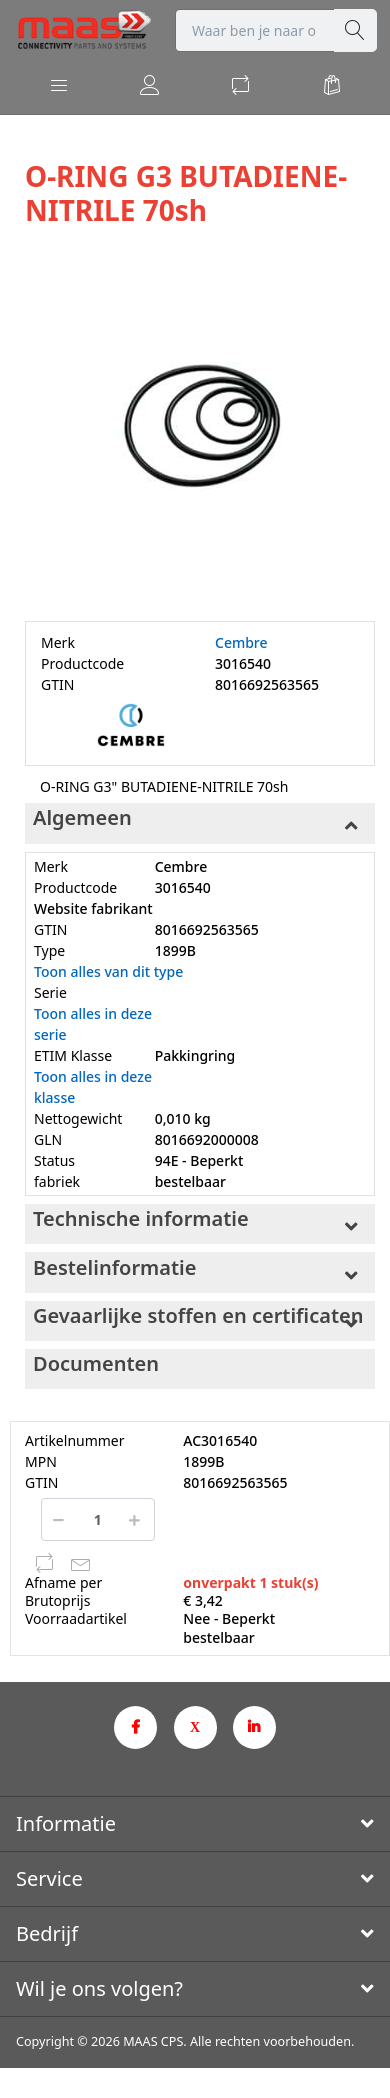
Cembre (241, 642)
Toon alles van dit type (108, 971)
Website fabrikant (93, 908)
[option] (200, 426)
